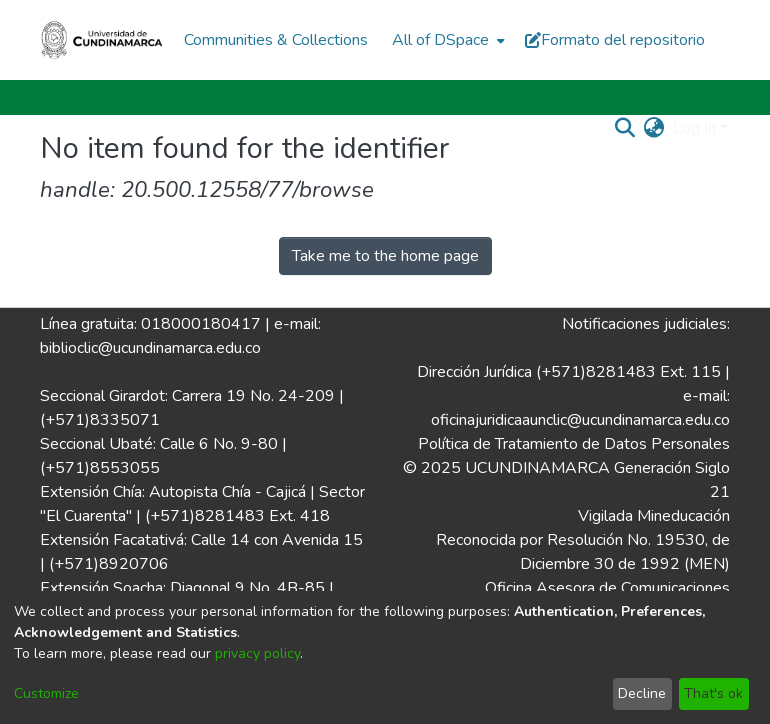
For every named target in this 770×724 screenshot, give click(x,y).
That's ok (713, 693)
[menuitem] (446, 40)
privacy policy (257, 653)
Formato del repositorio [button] (615, 40)
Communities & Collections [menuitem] (276, 40)
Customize (46, 693)
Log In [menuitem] (694, 128)
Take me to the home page (385, 256)
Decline (642, 693)
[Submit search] (625, 128)
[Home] (102, 40)
